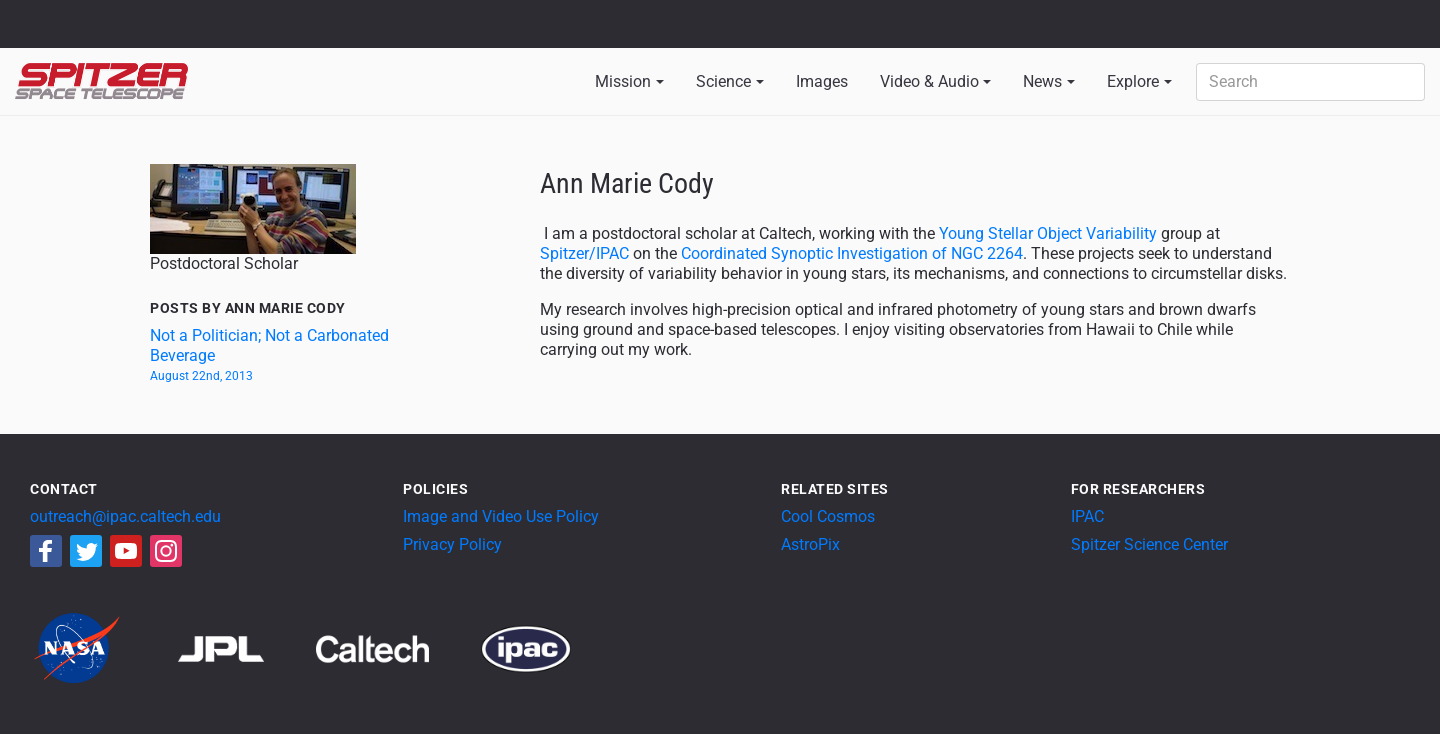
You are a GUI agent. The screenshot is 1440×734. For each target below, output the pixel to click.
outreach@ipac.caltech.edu (125, 516)
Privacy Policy (452, 544)
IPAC (1087, 516)
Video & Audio (929, 81)
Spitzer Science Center (1149, 544)
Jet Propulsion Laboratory (132, 15)
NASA (38, 24)
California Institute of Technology (132, 33)
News (1042, 81)
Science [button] (723, 81)
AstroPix (810, 544)
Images (822, 81)
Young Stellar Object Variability (1048, 233)
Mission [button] (623, 81)
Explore (1133, 81)
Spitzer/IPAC (584, 253)
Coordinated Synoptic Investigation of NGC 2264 (852, 253)
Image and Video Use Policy (501, 516)
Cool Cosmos (828, 516)
